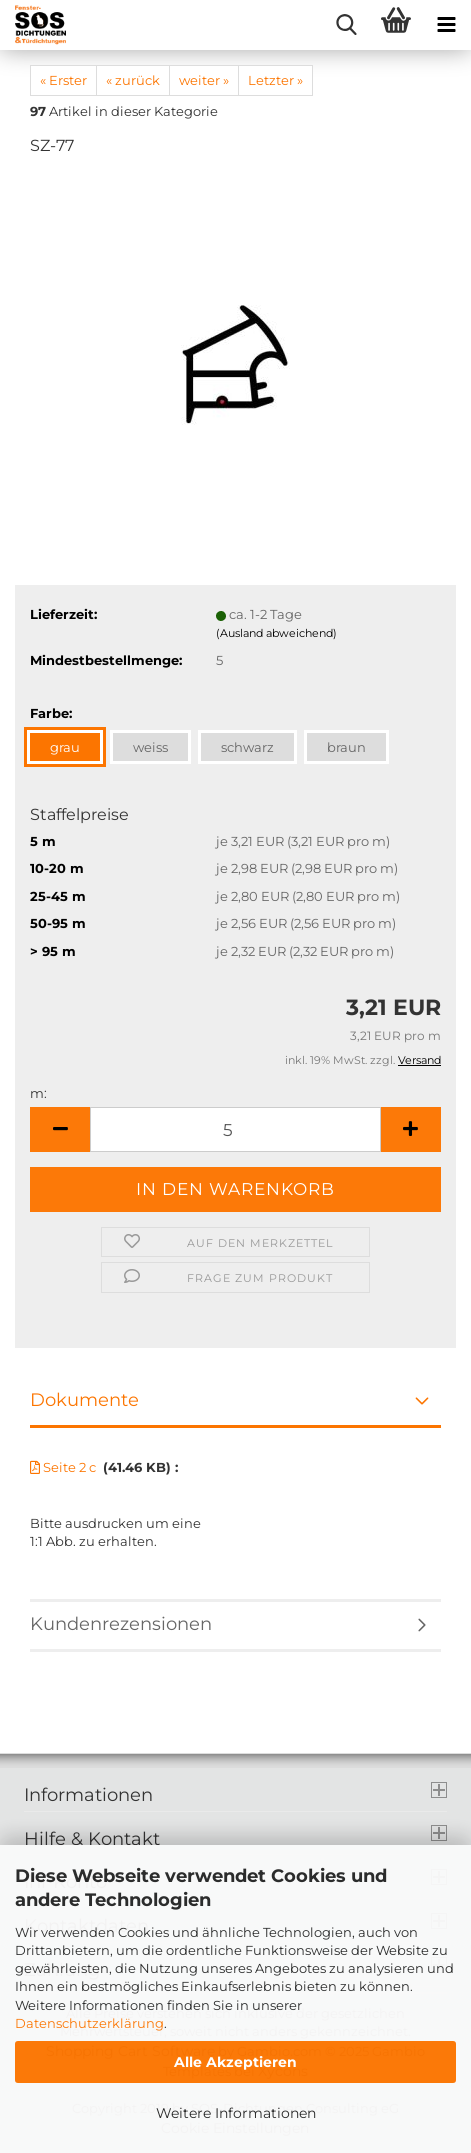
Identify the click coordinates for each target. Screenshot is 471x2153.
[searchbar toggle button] (346, 25)
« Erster (63, 80)
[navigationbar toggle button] (446, 25)
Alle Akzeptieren (235, 2062)
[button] (60, 1129)
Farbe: (51, 713)
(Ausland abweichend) (276, 633)
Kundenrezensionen (121, 1624)
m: (38, 1093)
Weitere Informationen (236, 2113)
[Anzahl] (235, 1129)
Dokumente (84, 1400)
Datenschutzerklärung (89, 2023)
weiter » (204, 80)
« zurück (133, 80)
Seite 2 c (64, 1467)
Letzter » (275, 80)
